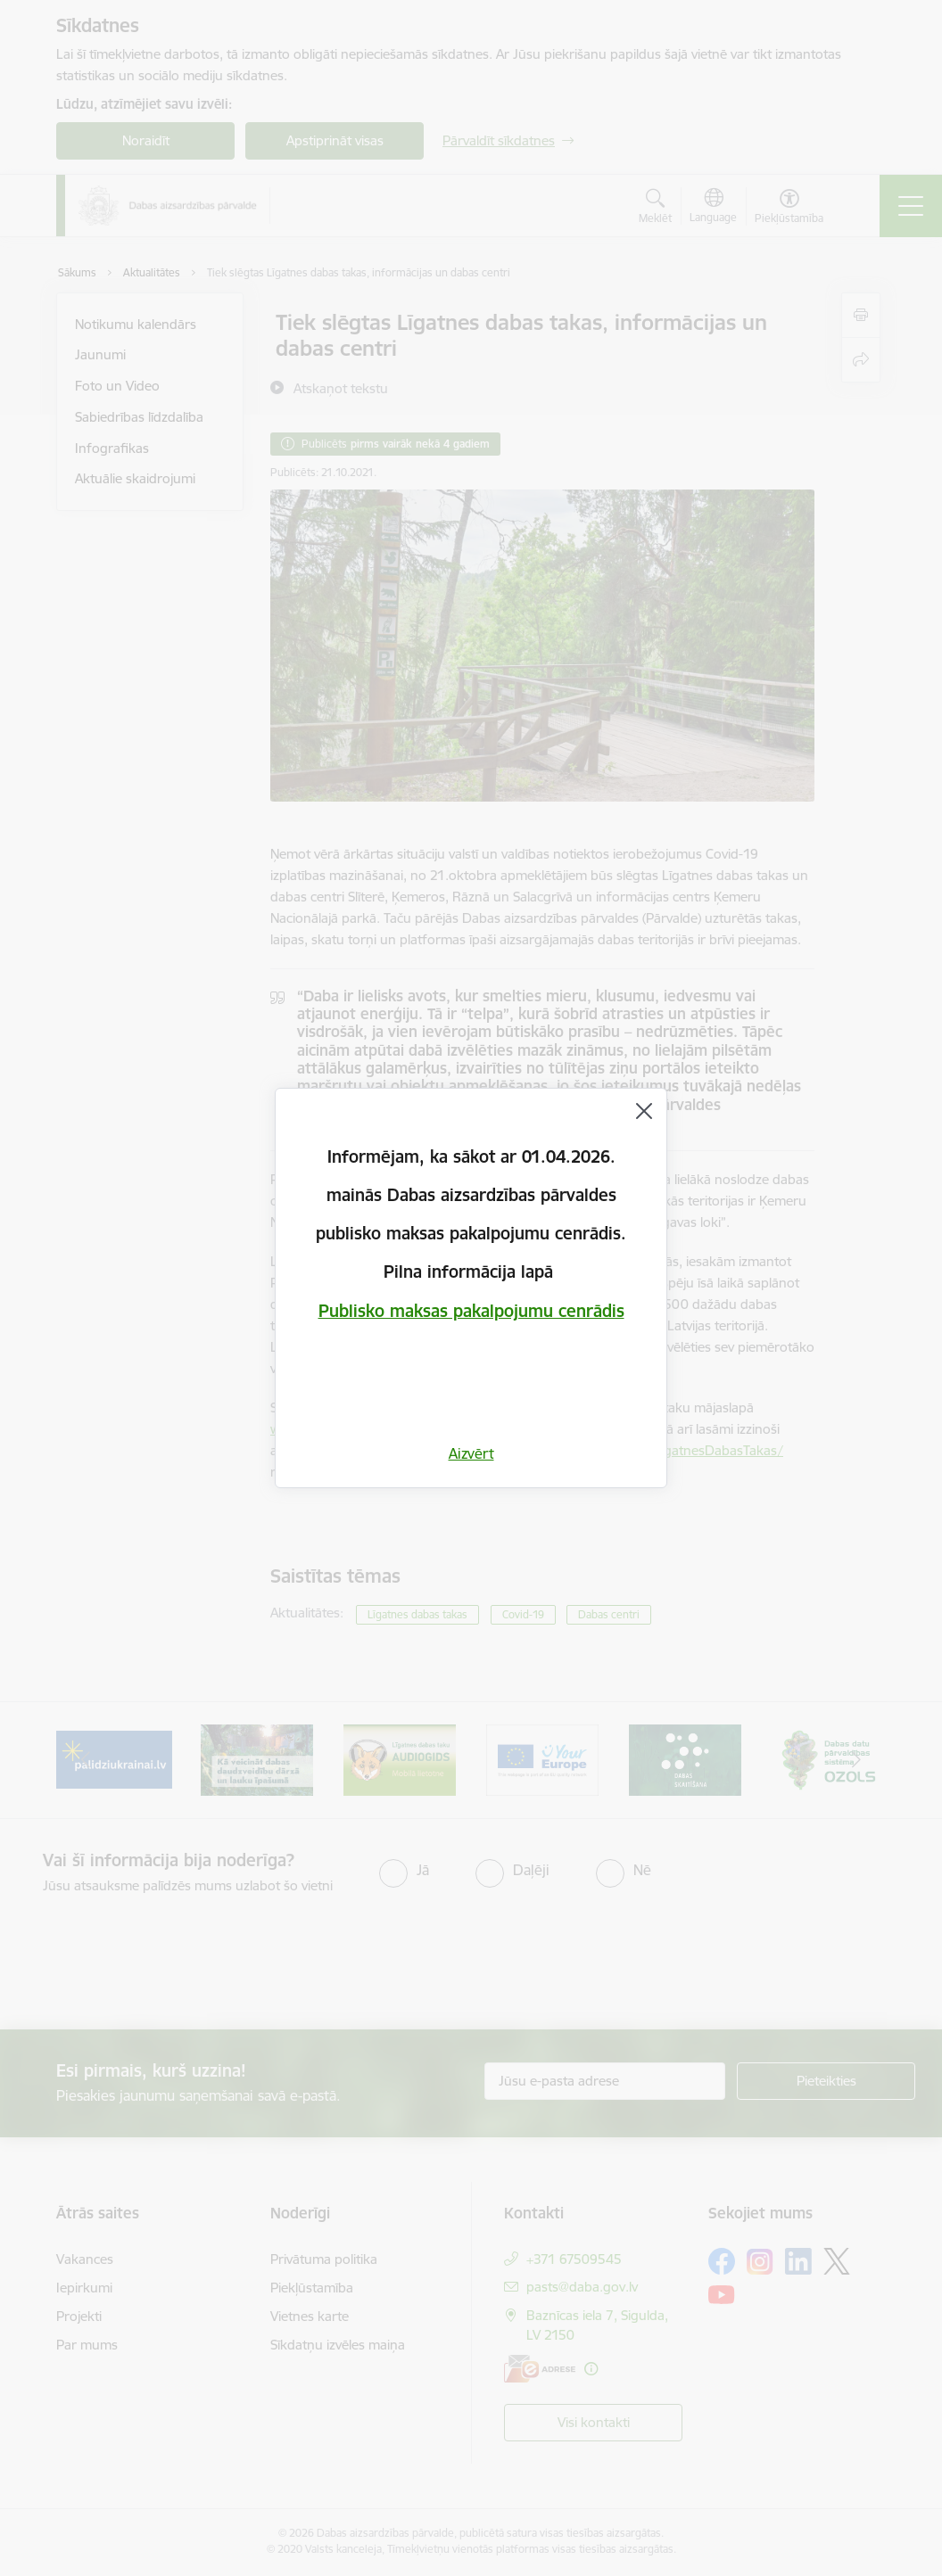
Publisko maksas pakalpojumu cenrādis (471, 1310)
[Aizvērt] (644, 1111)
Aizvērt (471, 1453)
